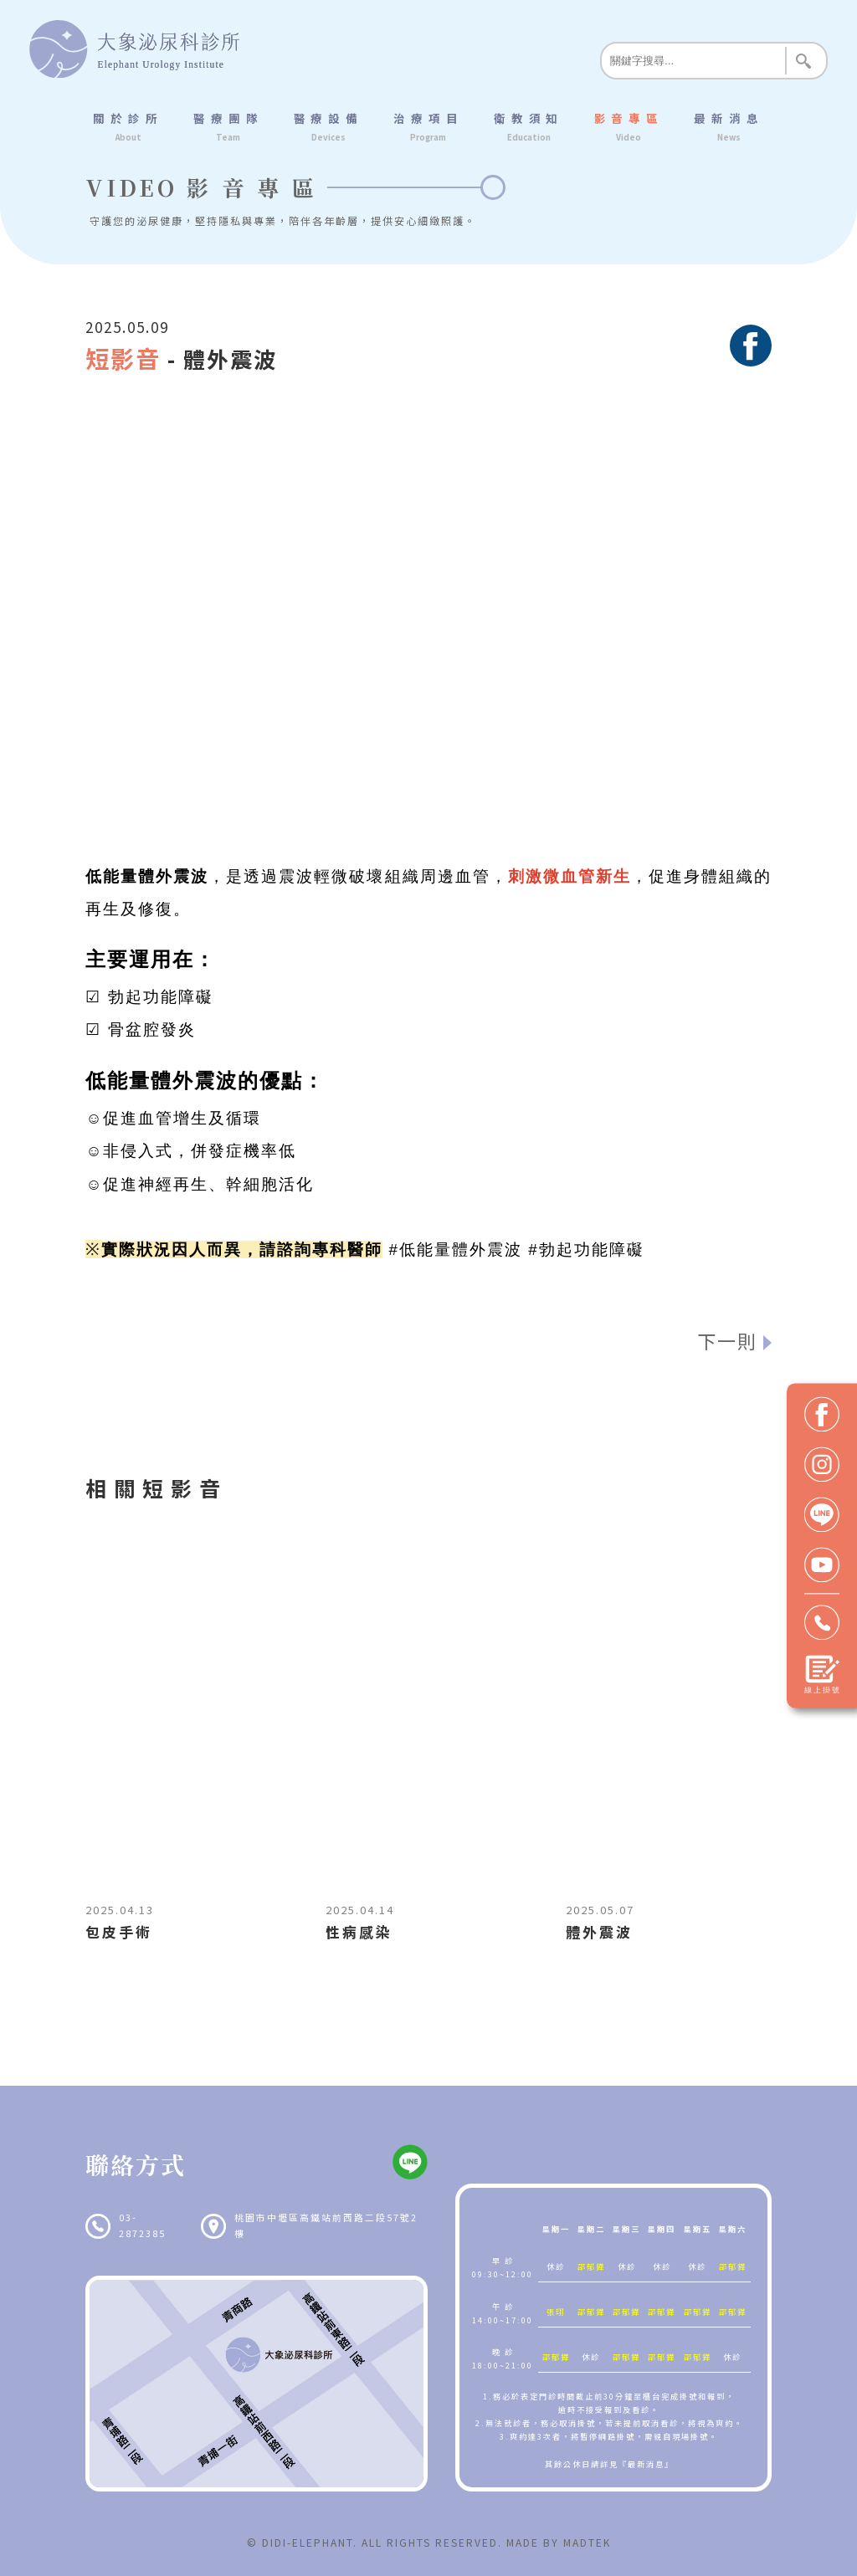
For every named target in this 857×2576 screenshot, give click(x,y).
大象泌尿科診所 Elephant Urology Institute (134, 49)
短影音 (123, 358)
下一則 (727, 1340)
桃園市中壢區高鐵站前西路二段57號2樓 (326, 2225)
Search (803, 61)
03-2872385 (142, 2225)
